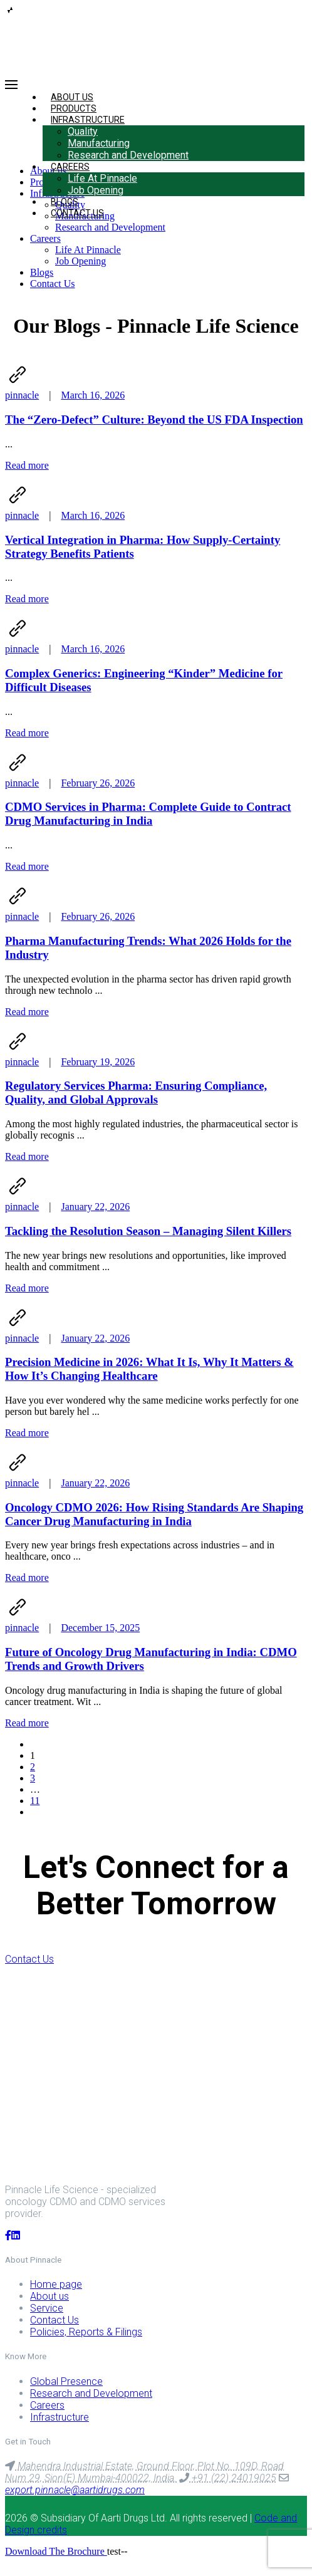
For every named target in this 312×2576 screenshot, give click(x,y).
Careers (70, 167)
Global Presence (66, 2381)
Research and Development (128, 155)
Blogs (41, 272)
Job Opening (95, 190)
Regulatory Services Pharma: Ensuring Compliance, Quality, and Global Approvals (136, 1092)
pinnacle (22, 395)
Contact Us (77, 213)
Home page (56, 2284)
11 (34, 1800)
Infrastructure (88, 120)
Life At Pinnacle (102, 178)
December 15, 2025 (100, 1627)
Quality (83, 131)
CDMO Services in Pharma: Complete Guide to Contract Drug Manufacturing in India (148, 813)
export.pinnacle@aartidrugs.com (75, 2490)
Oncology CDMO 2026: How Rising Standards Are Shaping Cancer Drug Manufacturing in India (154, 1514)
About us (49, 2296)
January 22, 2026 (95, 1206)
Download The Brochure (56, 2551)
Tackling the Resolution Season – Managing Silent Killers (148, 1231)
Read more (27, 465)
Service (46, 2308)
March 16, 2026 (93, 395)
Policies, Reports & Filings (86, 2332)
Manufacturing (99, 143)
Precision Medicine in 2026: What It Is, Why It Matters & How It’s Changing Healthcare (149, 1368)
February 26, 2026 (98, 783)
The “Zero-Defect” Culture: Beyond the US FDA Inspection (154, 419)
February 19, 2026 (98, 1061)
